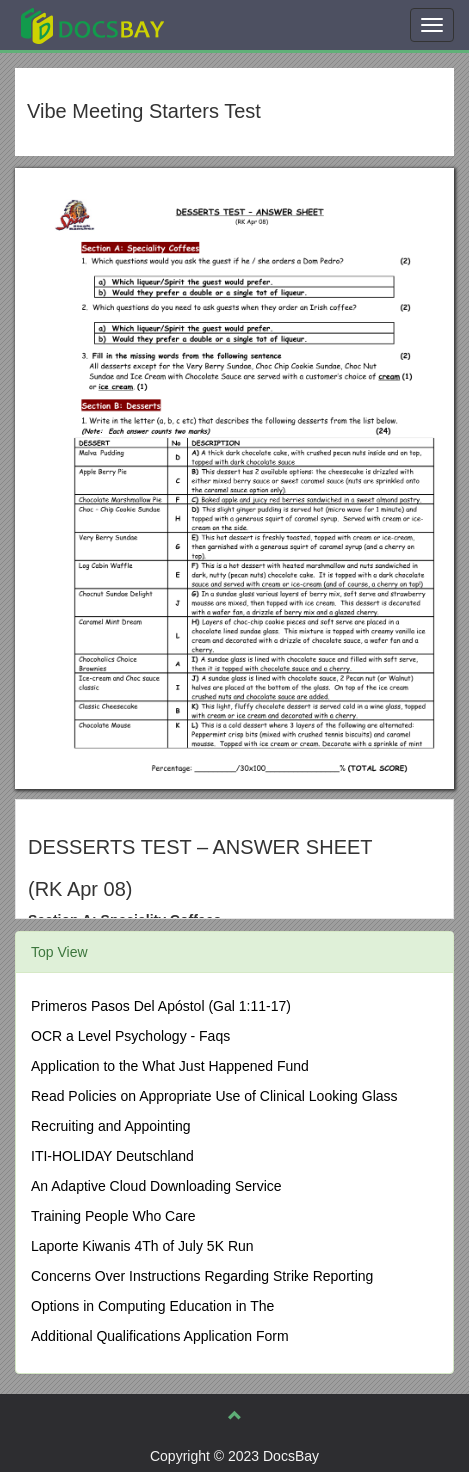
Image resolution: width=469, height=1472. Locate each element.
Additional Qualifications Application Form (160, 1336)
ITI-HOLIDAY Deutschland (112, 1156)
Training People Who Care (113, 1216)
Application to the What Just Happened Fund (170, 1066)
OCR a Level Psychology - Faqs (130, 1036)
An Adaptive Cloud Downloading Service (156, 1186)
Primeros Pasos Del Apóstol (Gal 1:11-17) (161, 1006)
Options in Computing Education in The (152, 1306)
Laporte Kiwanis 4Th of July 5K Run (142, 1246)
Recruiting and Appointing (111, 1126)
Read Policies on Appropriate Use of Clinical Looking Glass (214, 1096)
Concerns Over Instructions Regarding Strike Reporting (202, 1276)
